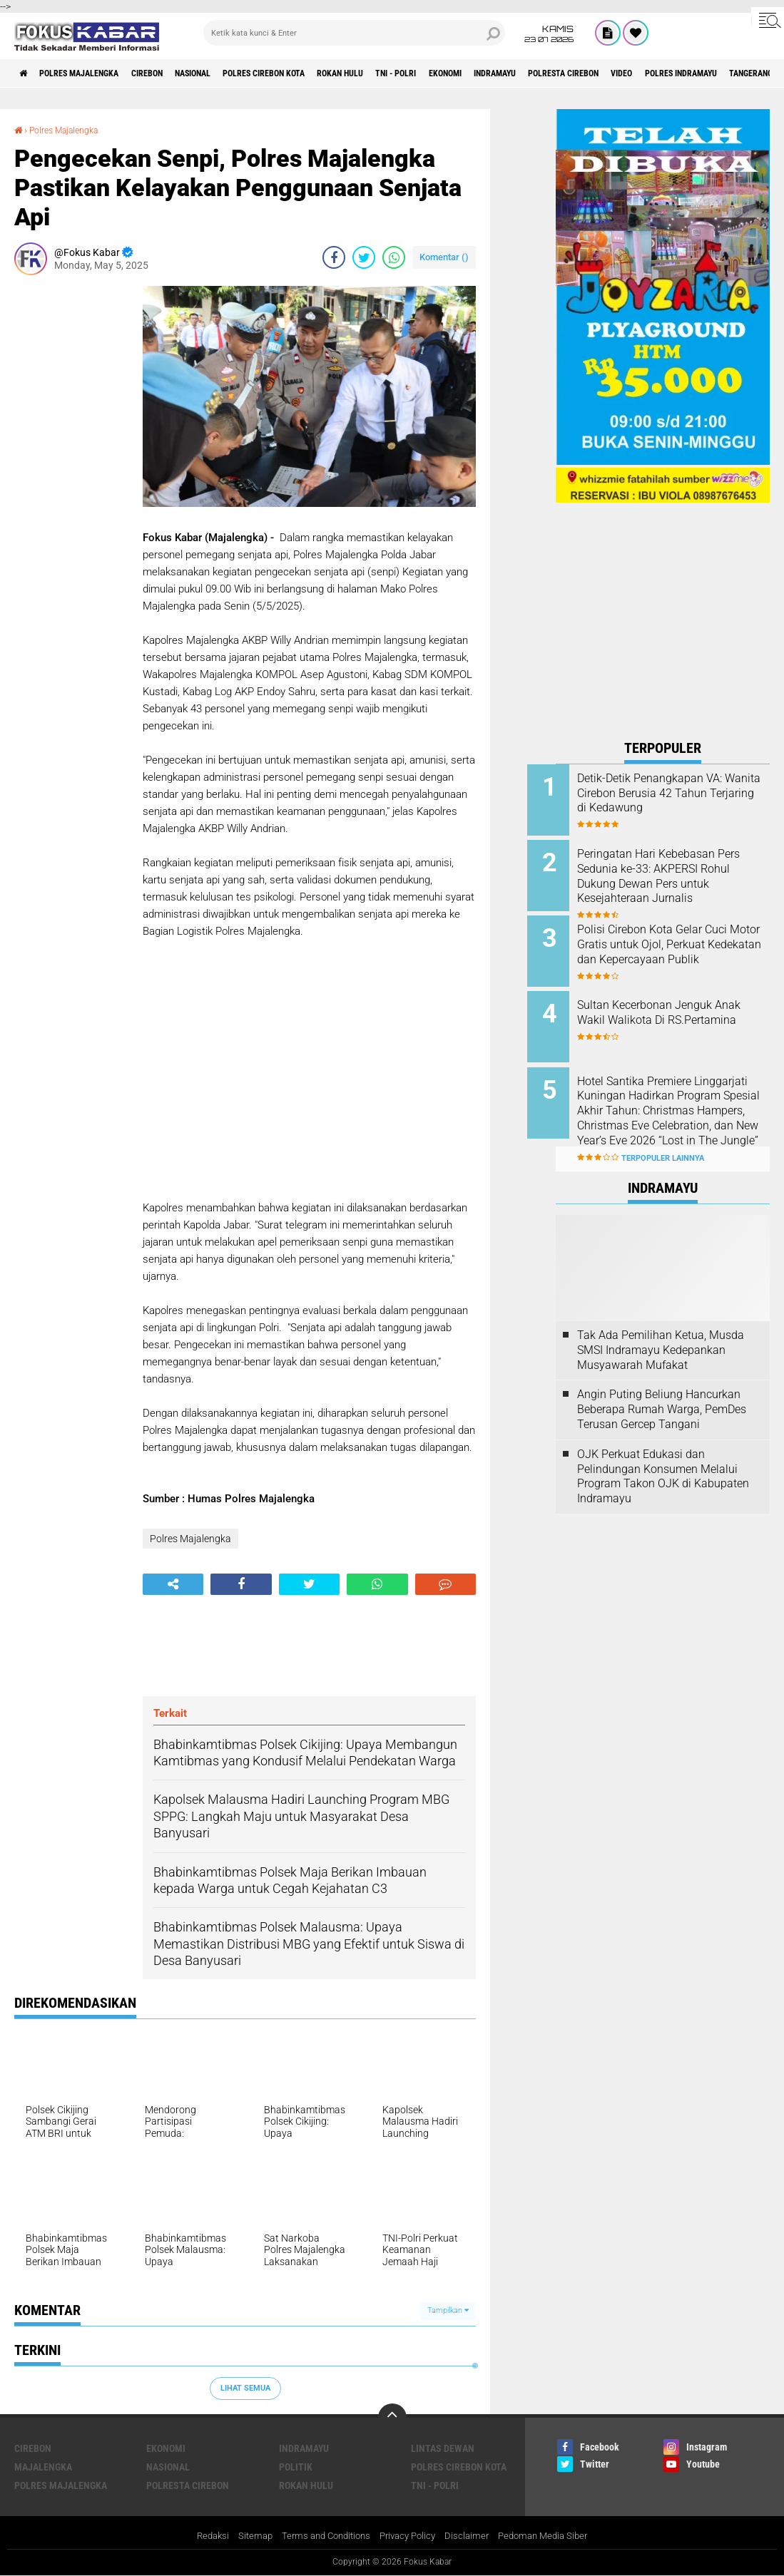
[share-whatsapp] (393, 256)
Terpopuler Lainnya (662, 1136)
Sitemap (246, 2536)
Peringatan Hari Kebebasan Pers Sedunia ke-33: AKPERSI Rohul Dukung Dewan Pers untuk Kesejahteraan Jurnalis (679, 872)
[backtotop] (392, 2417)
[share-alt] (173, 1583)
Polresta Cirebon (679, 73)
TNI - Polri (476, 73)
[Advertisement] (71, 499)
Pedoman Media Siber (552, 2536)
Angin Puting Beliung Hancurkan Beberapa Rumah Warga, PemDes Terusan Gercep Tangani (661, 1387)
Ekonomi (536, 73)
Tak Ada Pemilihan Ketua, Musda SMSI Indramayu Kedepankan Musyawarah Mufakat (660, 1327)
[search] (354, 33)
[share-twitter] (363, 256)
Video (750, 73)
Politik (295, 2466)
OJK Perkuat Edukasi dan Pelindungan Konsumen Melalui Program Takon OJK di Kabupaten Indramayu (663, 1453)
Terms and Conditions (321, 2536)
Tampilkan (448, 2310)
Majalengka (43, 2466)
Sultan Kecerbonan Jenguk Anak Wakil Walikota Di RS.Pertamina (673, 1009)
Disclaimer (472, 2536)
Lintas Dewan (442, 2447)
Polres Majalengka (93, 73)
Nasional (231, 73)
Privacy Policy (409, 2536)
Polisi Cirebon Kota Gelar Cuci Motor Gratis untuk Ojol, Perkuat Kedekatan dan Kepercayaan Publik (680, 944)
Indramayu (597, 73)
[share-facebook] (333, 256)
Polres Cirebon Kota (317, 73)
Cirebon (174, 73)
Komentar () (444, 256)
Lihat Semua (245, 2387)
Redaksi (200, 2536)
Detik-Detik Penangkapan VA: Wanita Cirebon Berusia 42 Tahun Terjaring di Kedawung (679, 793)
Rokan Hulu (409, 73)
